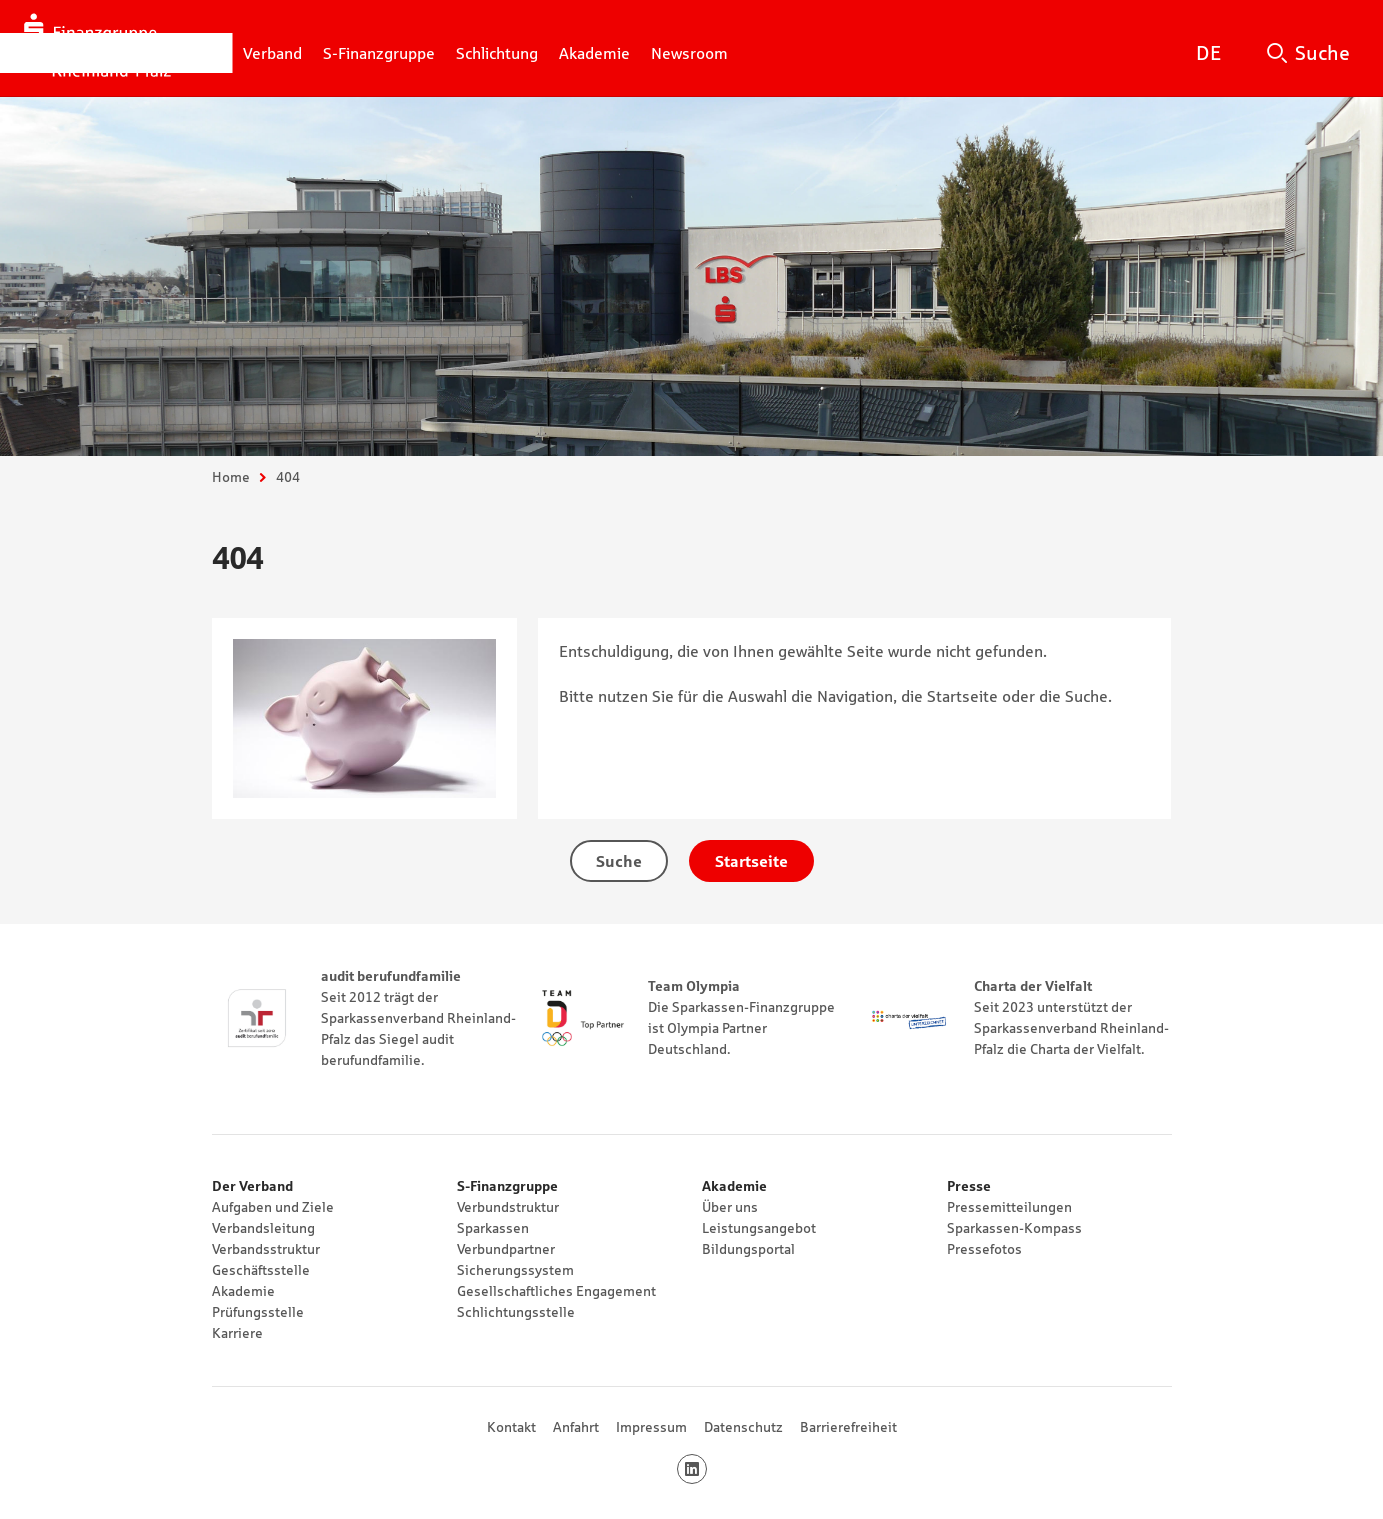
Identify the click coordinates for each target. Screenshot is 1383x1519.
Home (231, 477)
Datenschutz (743, 1427)
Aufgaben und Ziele (273, 1207)
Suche (1322, 53)
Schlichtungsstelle (516, 1312)
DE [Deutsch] (1208, 53)
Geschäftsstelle (261, 1270)
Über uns (730, 1207)
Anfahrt (576, 1427)
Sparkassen (493, 1228)
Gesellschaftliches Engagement (556, 1291)
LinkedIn (706, 1469)
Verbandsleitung (263, 1228)
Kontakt (511, 1427)
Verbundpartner (506, 1249)
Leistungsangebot (759, 1228)
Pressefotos (984, 1249)
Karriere (237, 1333)
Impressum (651, 1427)
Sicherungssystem (515, 1270)
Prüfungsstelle (258, 1312)
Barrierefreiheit (848, 1427)
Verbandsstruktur (266, 1249)
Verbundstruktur (508, 1207)
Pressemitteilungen (1009, 1207)
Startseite (751, 861)
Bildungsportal (748, 1249)
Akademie (243, 1291)
